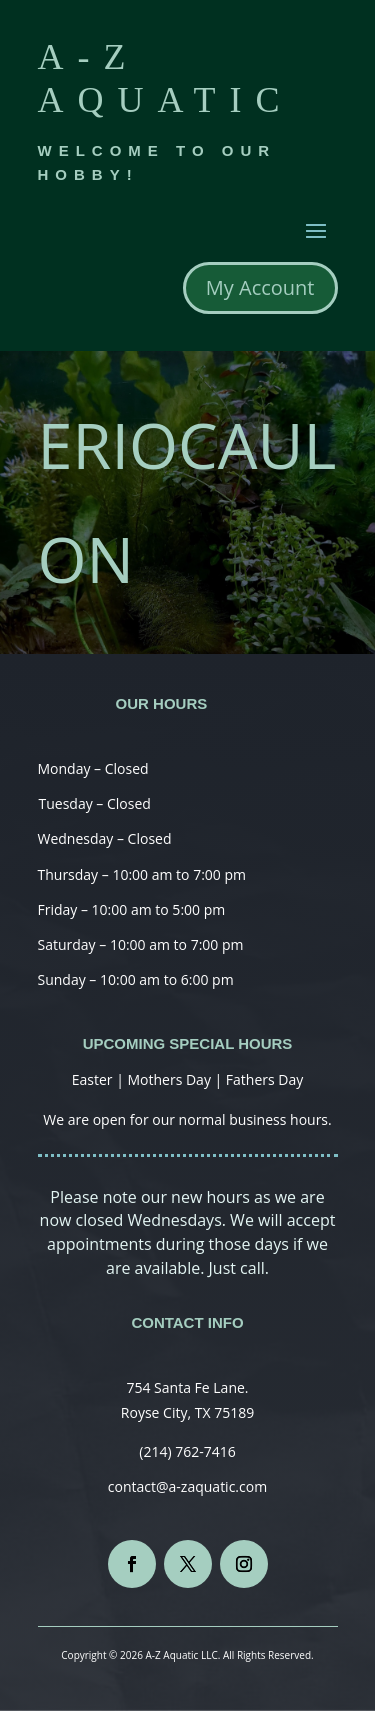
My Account (260, 287)
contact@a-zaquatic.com (187, 1486)
